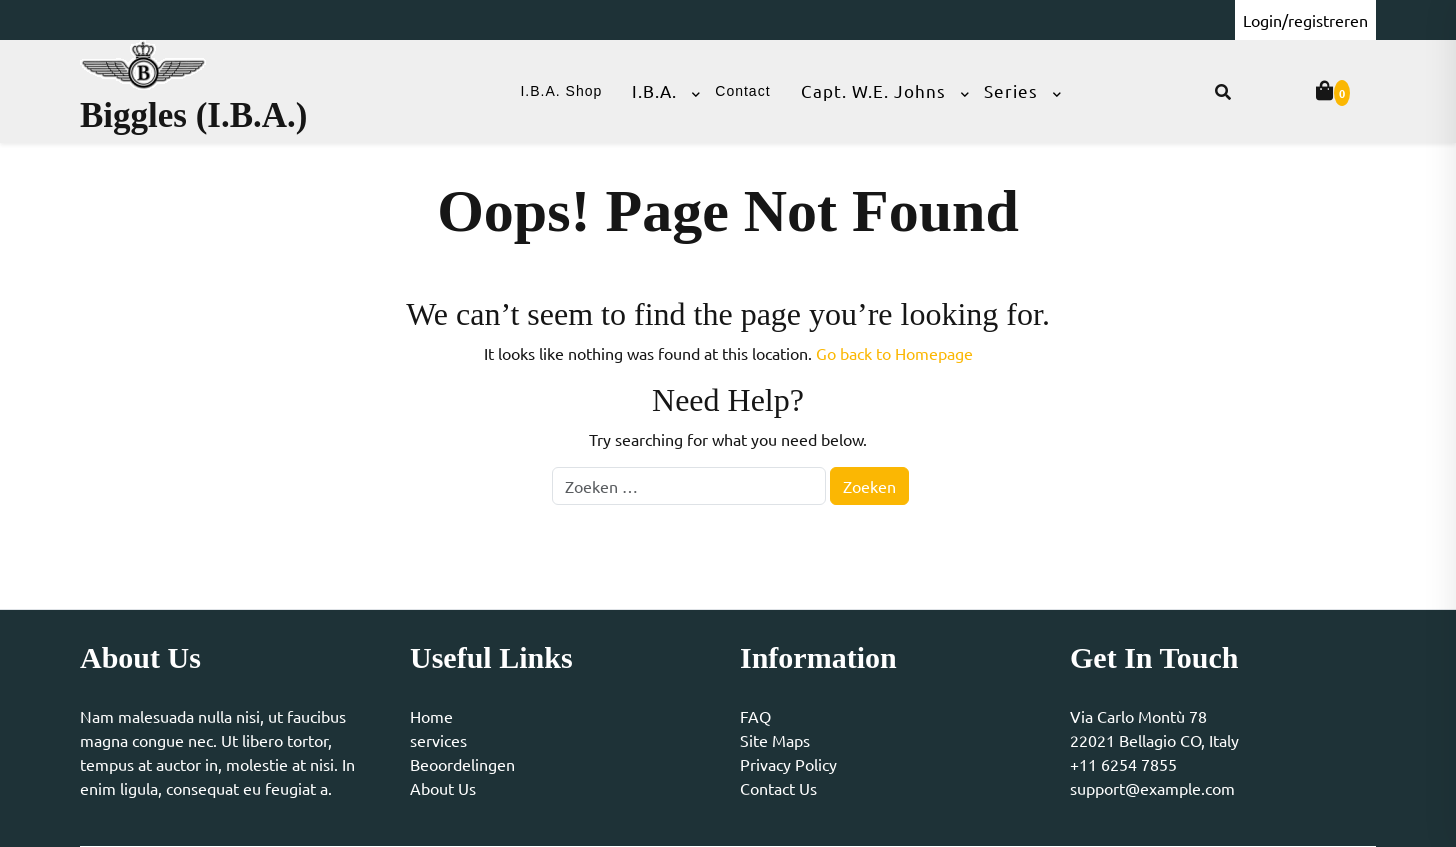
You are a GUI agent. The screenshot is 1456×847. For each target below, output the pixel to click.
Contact (742, 91)
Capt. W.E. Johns (873, 90)
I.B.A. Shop (561, 91)
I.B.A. (654, 90)
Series (1011, 90)
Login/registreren (1305, 20)
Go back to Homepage (894, 353)
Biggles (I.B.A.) (194, 115)
